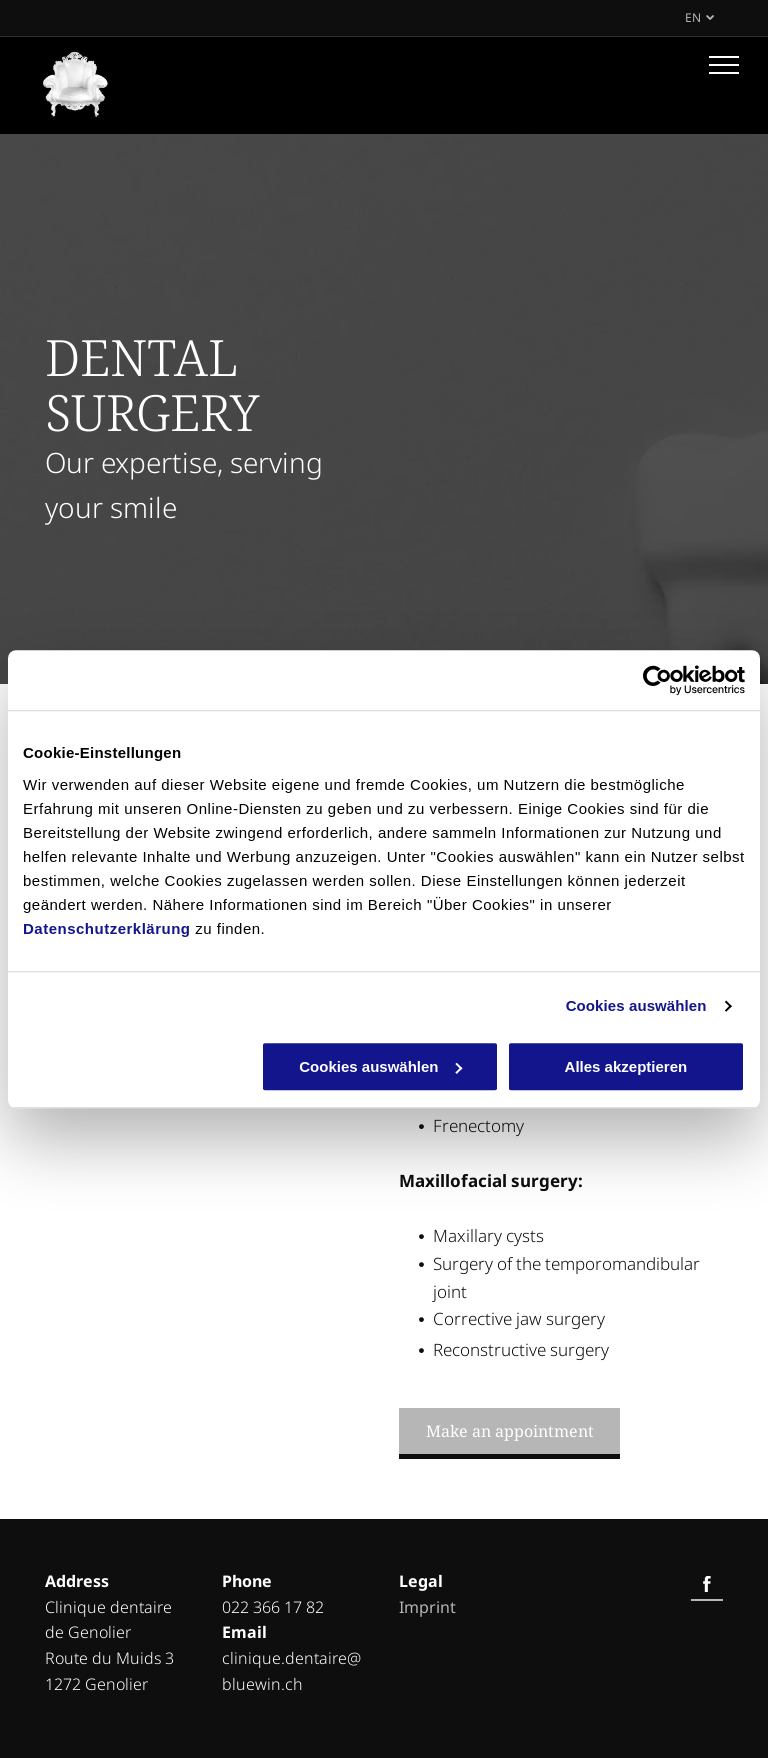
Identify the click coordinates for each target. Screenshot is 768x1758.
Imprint (427, 1607)
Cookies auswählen (636, 1005)
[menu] (724, 65)
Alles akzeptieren (626, 1066)
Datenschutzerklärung (107, 928)
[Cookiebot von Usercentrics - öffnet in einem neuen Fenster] (657, 680)
